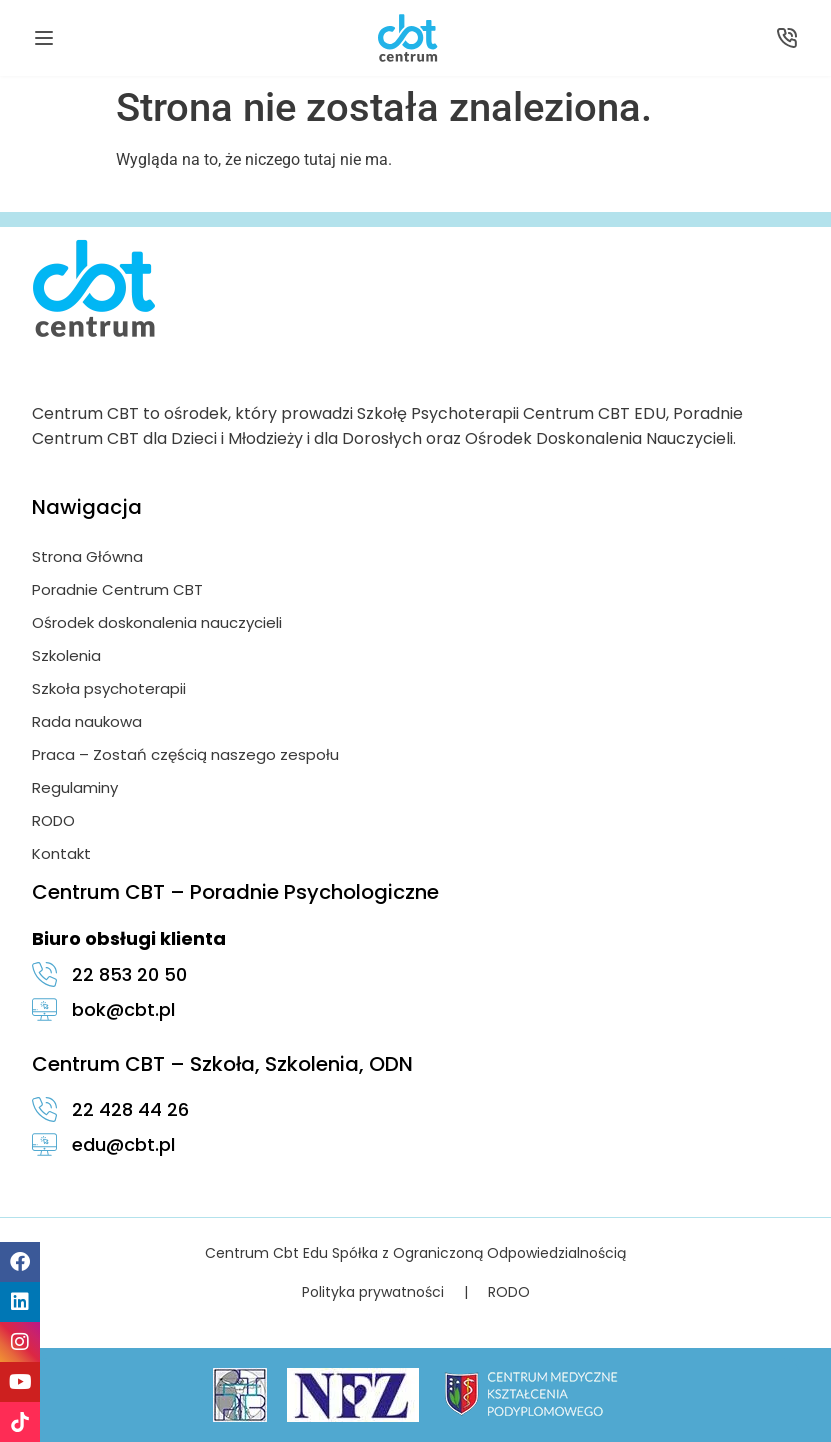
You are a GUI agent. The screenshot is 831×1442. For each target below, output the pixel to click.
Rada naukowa (87, 721)
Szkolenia (66, 655)
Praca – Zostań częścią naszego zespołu (185, 754)
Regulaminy (75, 787)
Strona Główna (87, 556)
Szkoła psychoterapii (109, 688)
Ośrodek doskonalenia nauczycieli (157, 622)
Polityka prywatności (373, 1292)
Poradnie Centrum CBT (117, 589)
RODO (53, 820)
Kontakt (61, 853)
